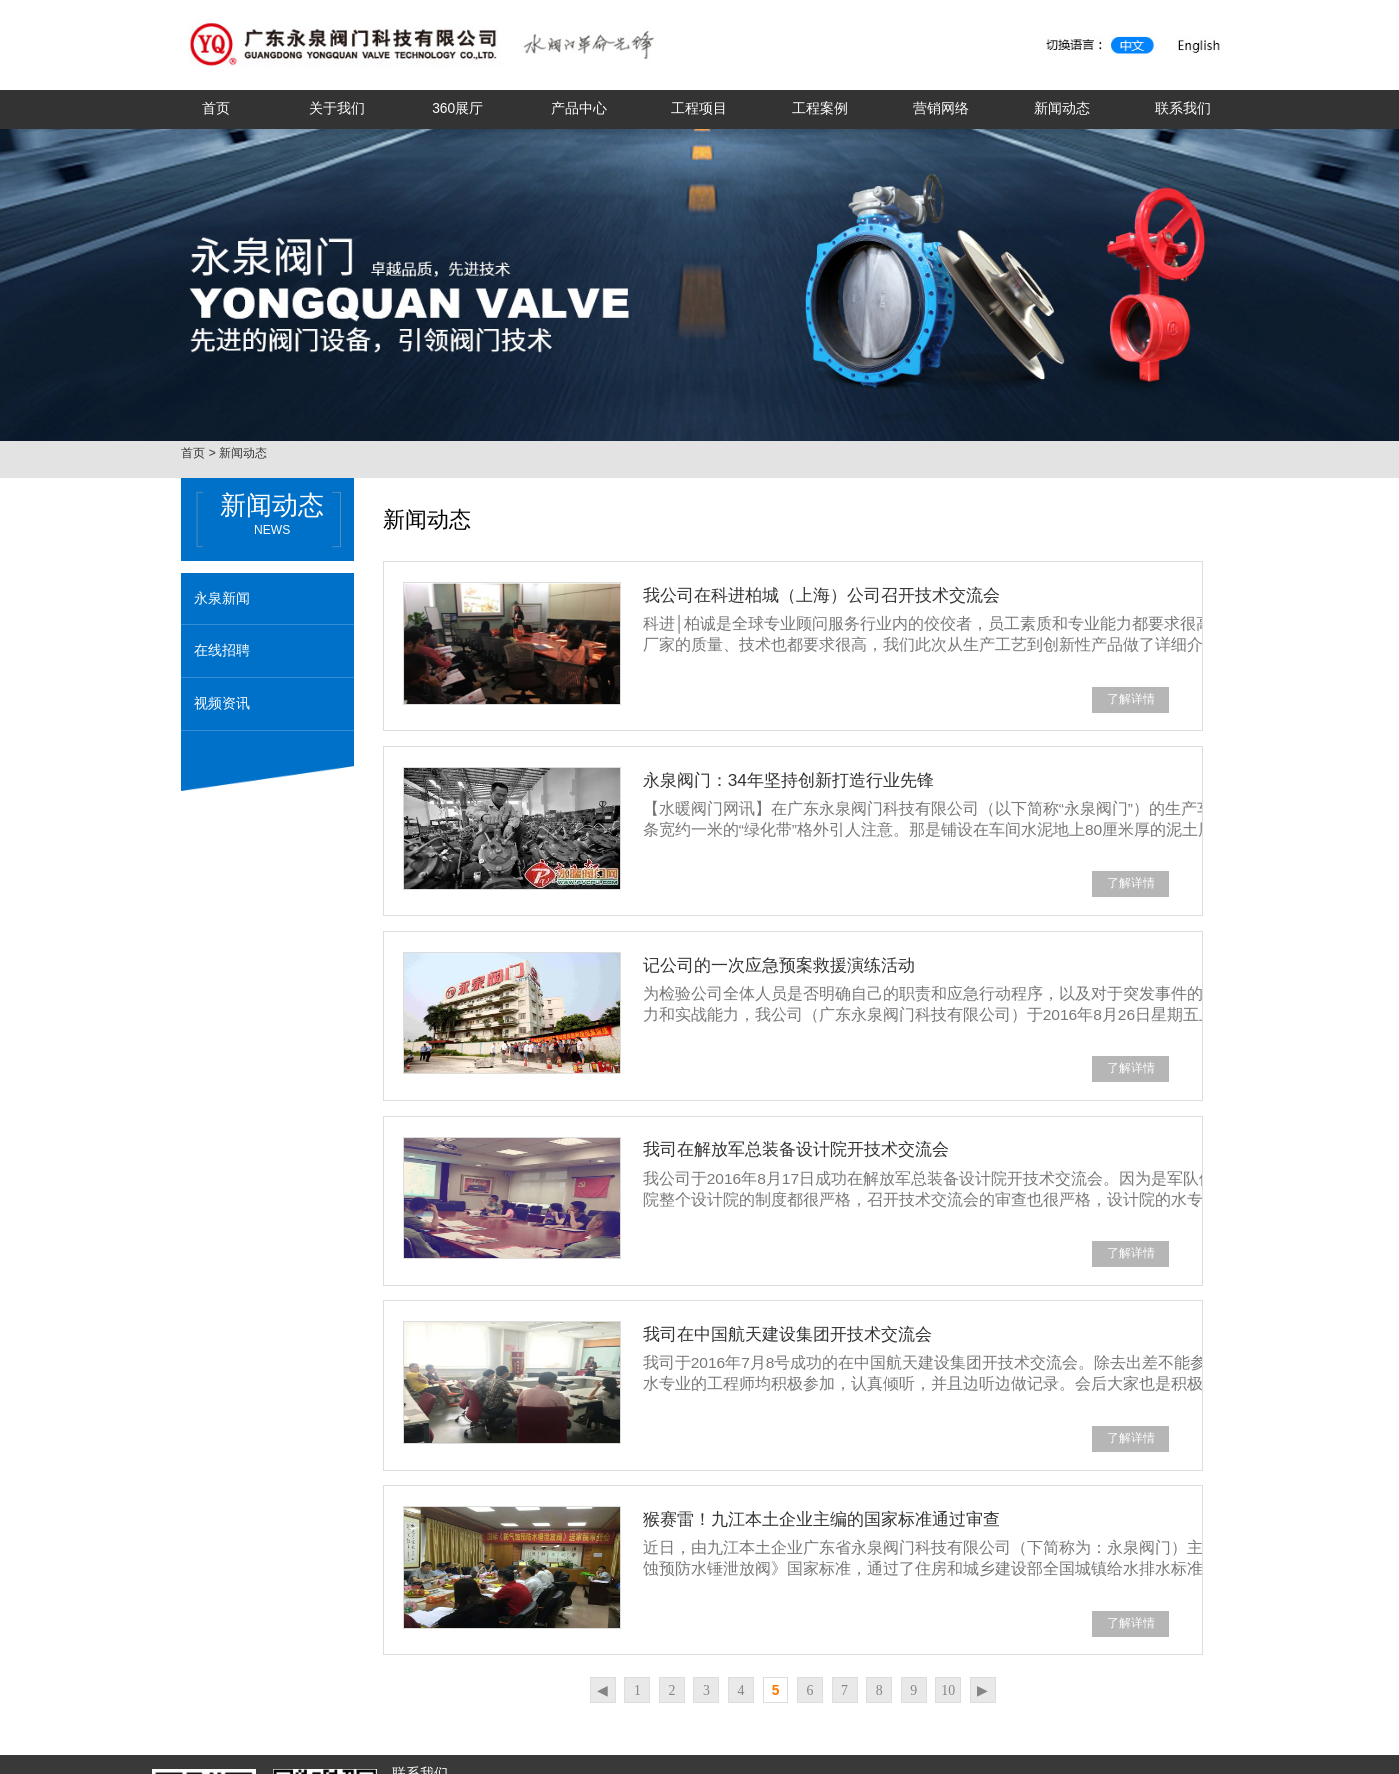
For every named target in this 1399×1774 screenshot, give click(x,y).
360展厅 (457, 108)
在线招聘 (222, 650)
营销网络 (941, 108)
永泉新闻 (222, 598)
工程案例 (820, 108)
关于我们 (337, 108)
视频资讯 (222, 703)
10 (948, 1690)
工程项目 (699, 108)
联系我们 (1183, 108)
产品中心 (579, 108)
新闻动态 (1062, 108)
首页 (216, 108)
